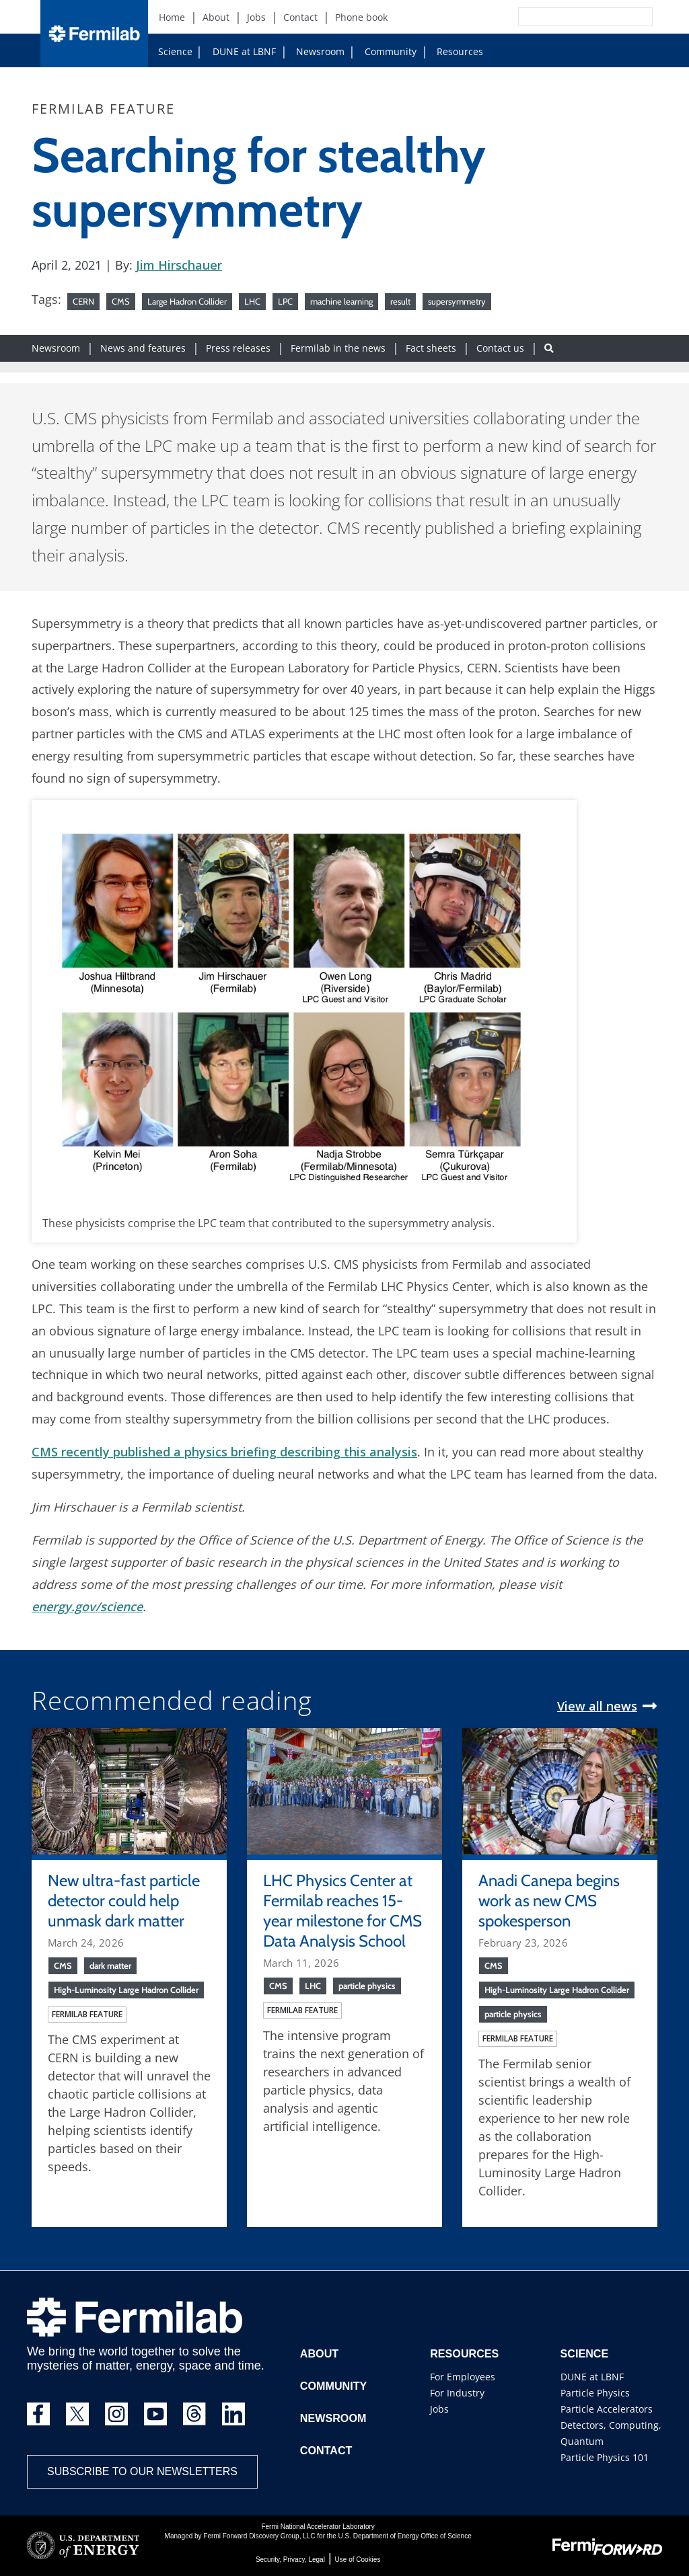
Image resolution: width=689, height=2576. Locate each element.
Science (175, 51)
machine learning (341, 301)
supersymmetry (457, 301)
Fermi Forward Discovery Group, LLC (259, 2536)
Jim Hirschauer (179, 265)
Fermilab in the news (338, 348)
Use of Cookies (358, 2559)
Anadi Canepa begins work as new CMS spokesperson (549, 1900)
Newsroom (315, 51)
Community (385, 51)
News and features (143, 348)
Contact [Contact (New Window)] (300, 17)
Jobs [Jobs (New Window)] (256, 17)
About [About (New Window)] (216, 17)
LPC (285, 301)
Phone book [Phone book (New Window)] (361, 17)
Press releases (238, 348)
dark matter (110, 1965)
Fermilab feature (87, 2014)
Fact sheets (431, 348)
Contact (326, 2450)
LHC (252, 301)
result (400, 301)
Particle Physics (595, 2392)
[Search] (555, 16)
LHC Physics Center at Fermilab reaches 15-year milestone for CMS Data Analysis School (342, 1911)
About (319, 2353)
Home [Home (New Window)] (172, 17)
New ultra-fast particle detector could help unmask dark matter (124, 1900)
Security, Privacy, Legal (290, 2559)
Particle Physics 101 (604, 2457)
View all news (597, 1706)
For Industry (457, 2392)
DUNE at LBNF (231, 51)
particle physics (367, 1985)
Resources (454, 51)
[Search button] (549, 348)
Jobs (439, 2409)
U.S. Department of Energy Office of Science (404, 2536)
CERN (83, 301)
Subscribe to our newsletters (142, 2471)
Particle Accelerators (606, 2409)
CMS (121, 301)
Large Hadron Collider (187, 301)
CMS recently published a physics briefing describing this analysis (224, 1452)
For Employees (462, 2376)
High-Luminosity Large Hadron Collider (126, 1989)
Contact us (500, 348)
